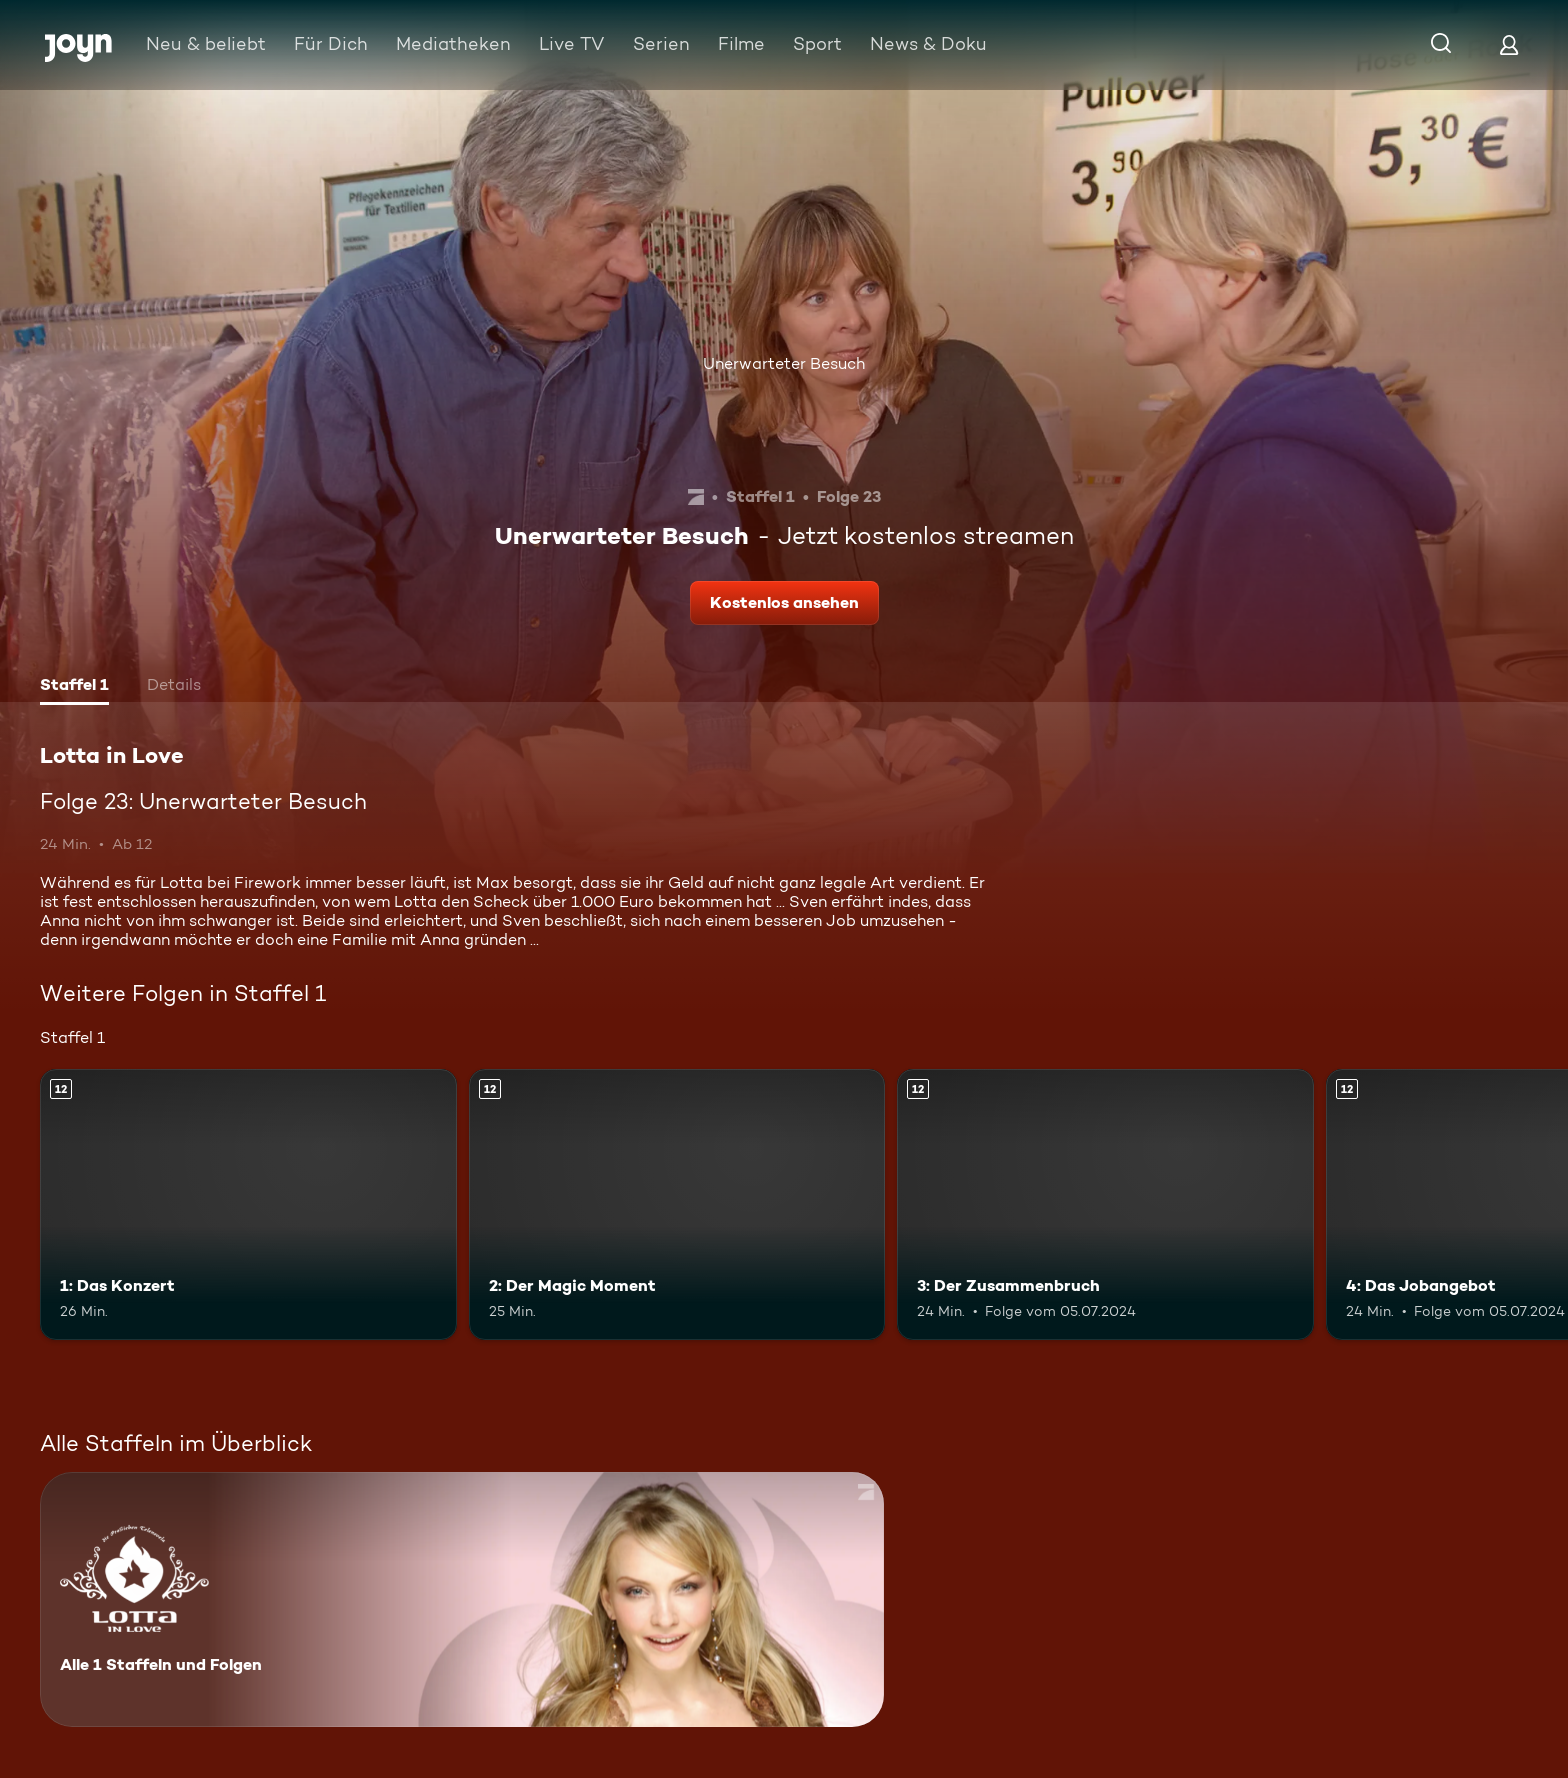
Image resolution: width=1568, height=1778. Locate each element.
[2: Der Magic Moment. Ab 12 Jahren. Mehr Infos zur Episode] (677, 1204)
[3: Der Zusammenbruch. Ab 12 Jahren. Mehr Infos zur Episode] (1105, 1204)
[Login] (1509, 44)
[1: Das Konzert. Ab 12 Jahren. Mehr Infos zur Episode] (248, 1204)
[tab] (74, 687)
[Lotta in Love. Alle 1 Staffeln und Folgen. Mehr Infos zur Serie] (462, 1599)
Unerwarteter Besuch (784, 363)
